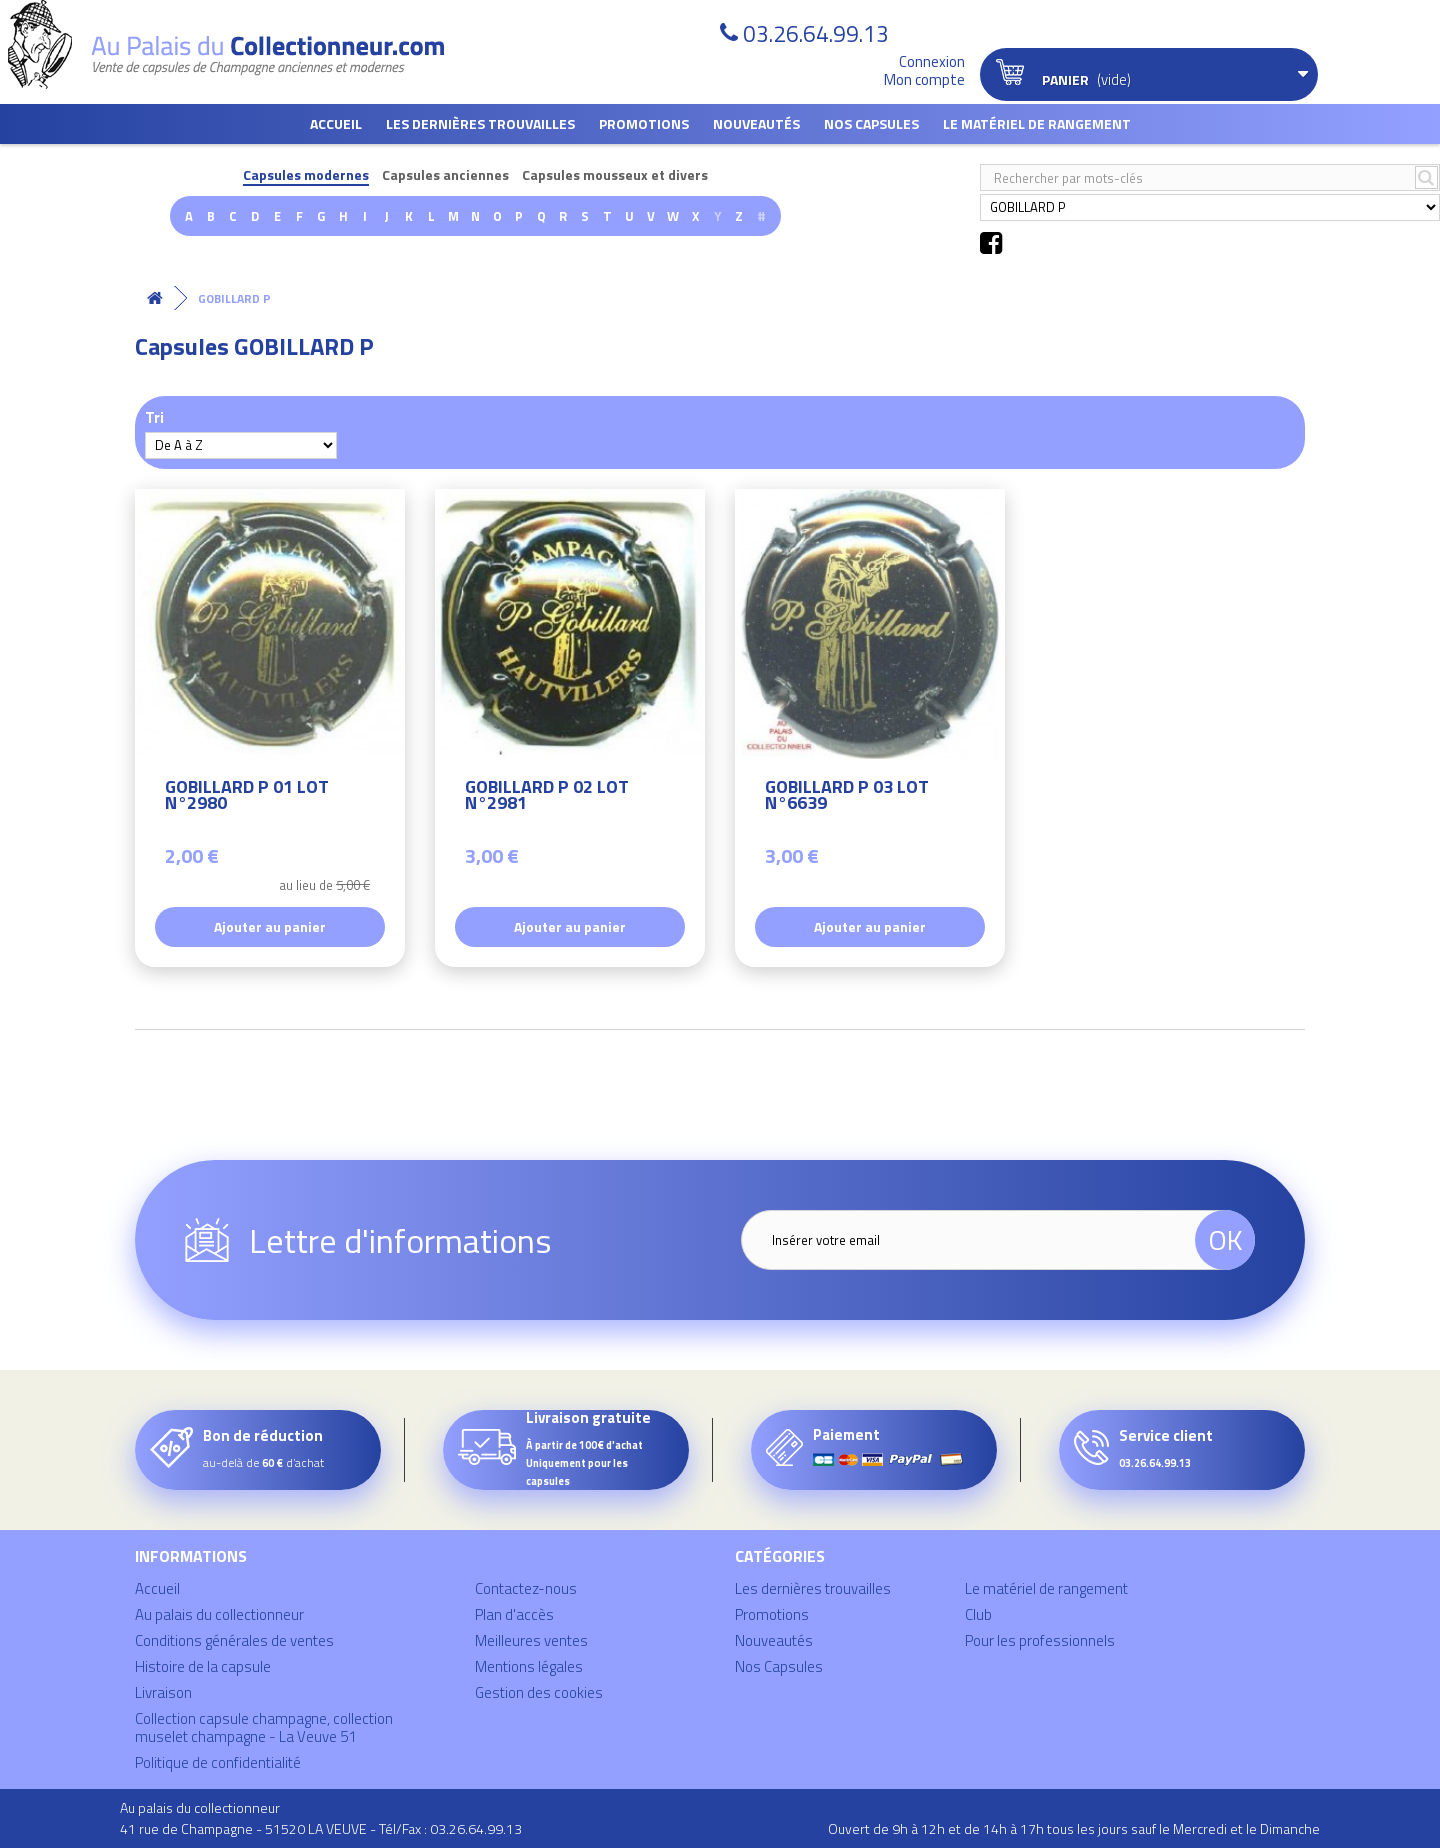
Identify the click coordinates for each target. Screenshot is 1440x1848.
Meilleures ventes (531, 1640)
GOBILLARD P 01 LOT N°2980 (247, 797)
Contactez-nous (526, 1588)
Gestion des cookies (539, 1692)
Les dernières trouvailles (480, 123)
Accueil (336, 123)
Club (978, 1614)
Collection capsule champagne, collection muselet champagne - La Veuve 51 (264, 1727)
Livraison (163, 1692)
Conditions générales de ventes (234, 1640)
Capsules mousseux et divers (615, 175)
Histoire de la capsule (203, 1666)
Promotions (644, 123)
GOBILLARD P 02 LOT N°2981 (547, 797)
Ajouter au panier (270, 926)
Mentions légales (529, 1666)
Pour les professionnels (1040, 1640)
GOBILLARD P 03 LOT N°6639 (847, 797)
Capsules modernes (306, 175)
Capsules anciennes (445, 175)
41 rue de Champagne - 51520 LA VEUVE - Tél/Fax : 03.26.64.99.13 (321, 1828)
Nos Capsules (871, 123)
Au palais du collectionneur (219, 1614)
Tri (154, 416)
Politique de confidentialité (218, 1762)
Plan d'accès (514, 1614)
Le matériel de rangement (1037, 123)
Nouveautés (756, 123)
